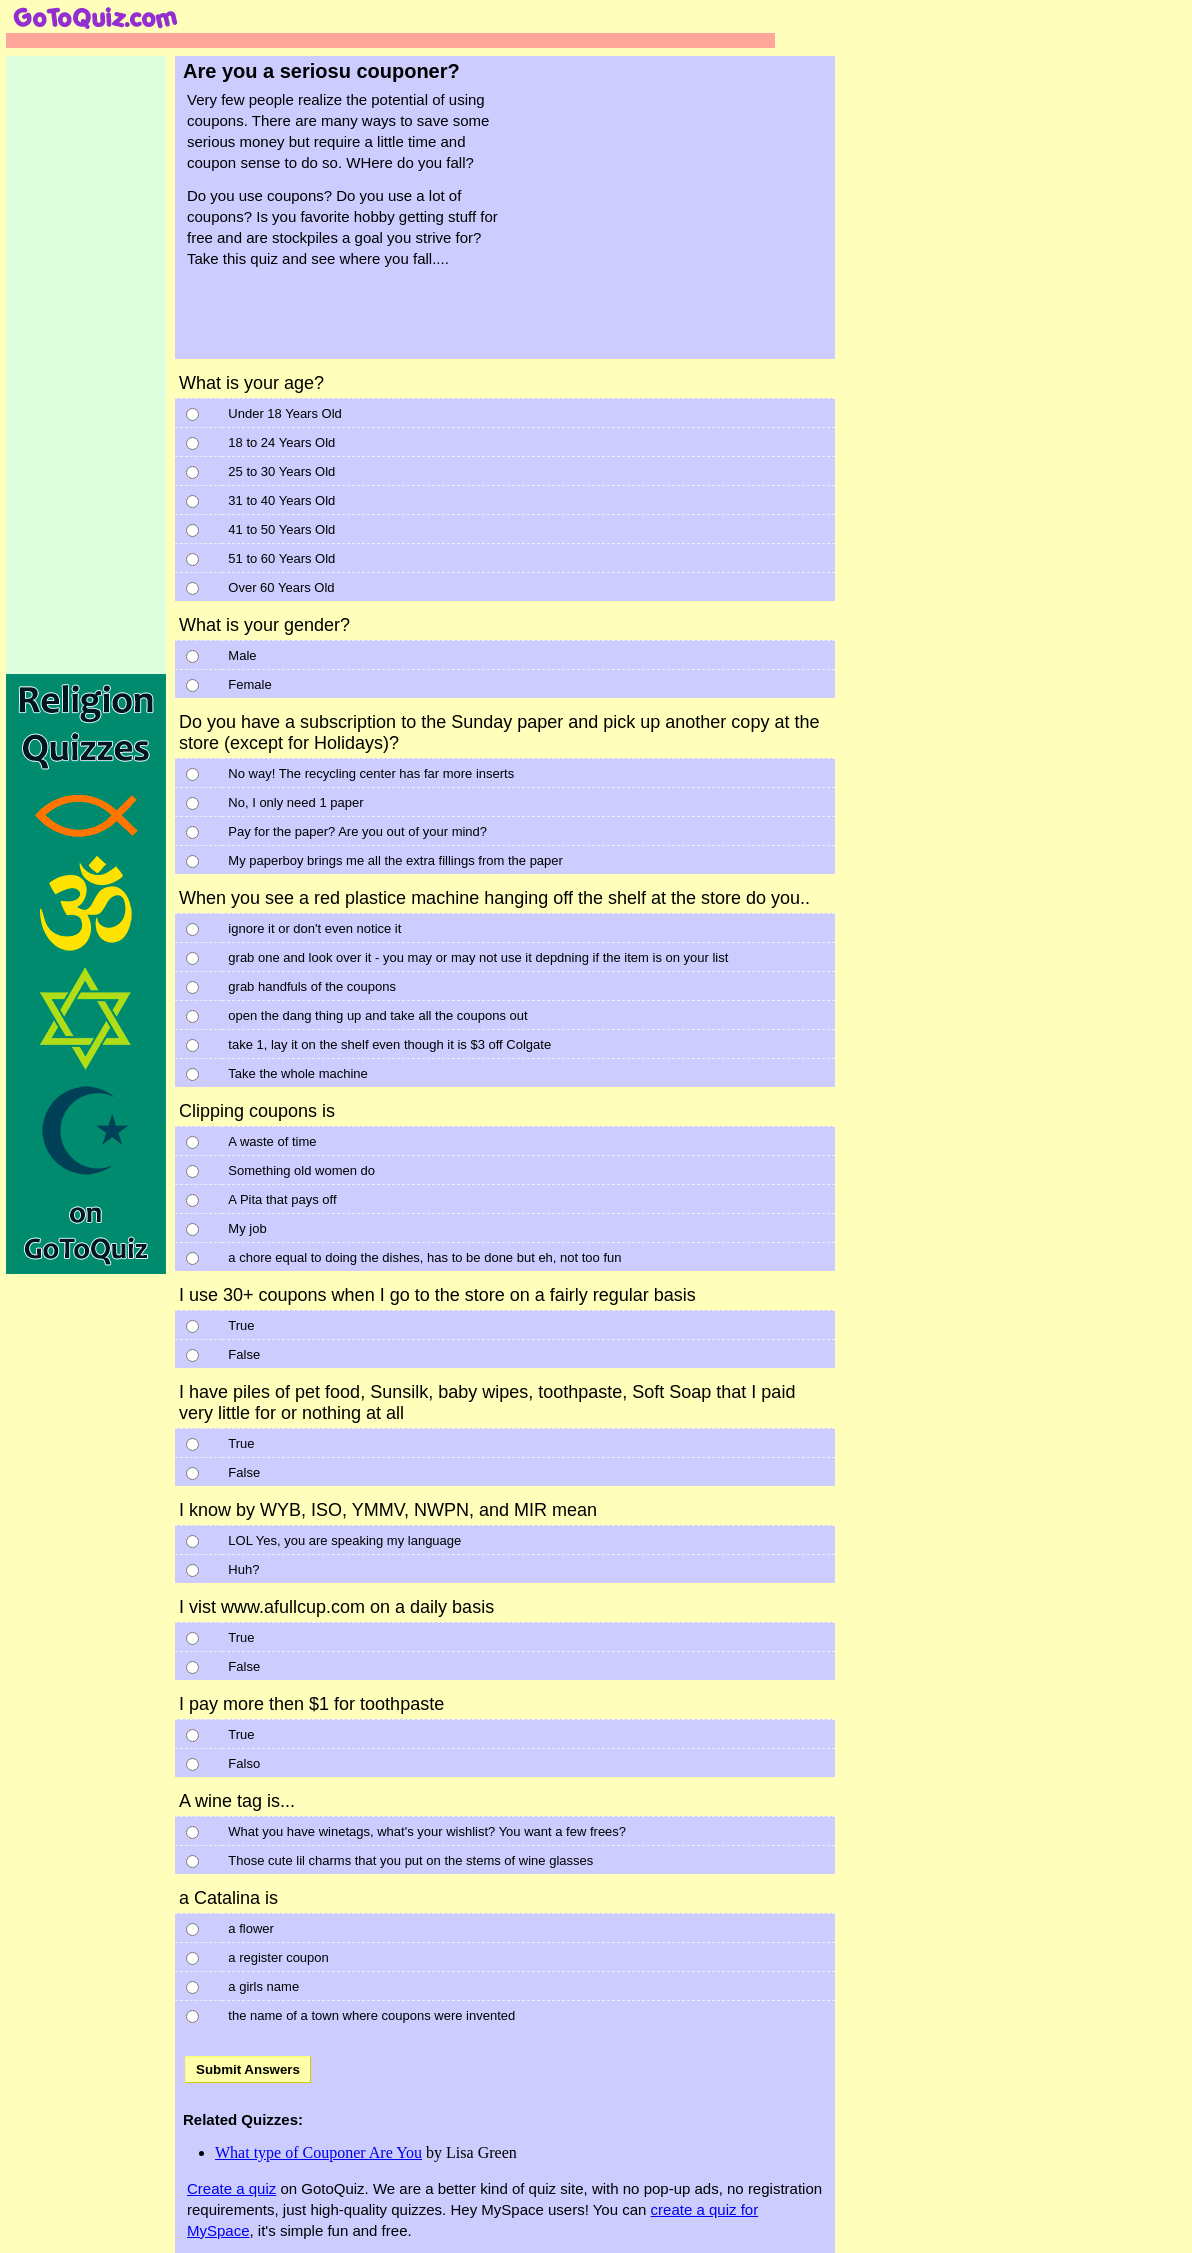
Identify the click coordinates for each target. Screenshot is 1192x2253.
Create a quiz (231, 2188)
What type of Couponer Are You (318, 2152)
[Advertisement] (681, 218)
